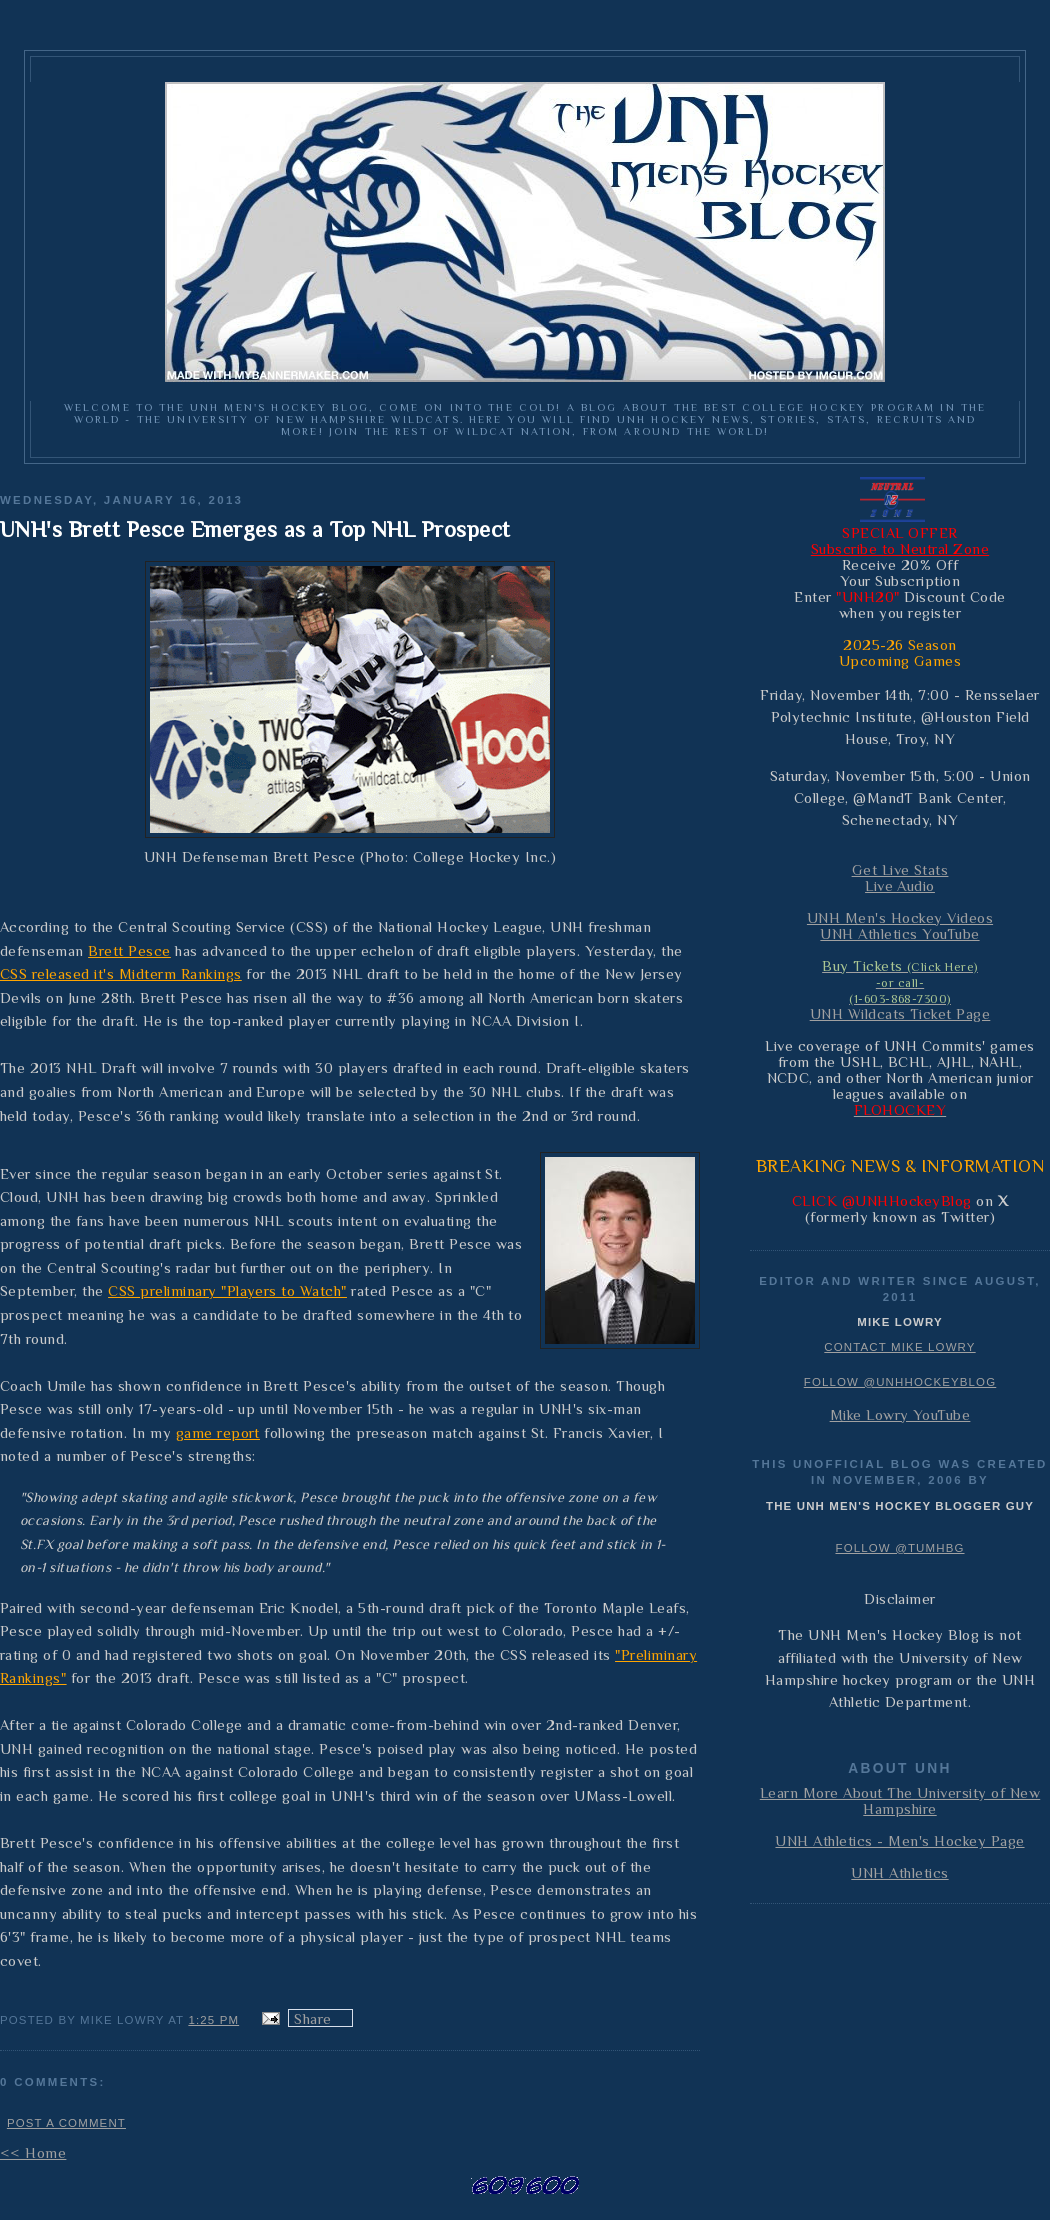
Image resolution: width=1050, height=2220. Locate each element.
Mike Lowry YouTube (900, 1415)
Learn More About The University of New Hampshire (900, 1801)
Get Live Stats (900, 870)
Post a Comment (66, 2123)
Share (312, 2019)
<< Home (33, 2153)
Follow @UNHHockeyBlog (900, 1382)
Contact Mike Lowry (899, 1347)
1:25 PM (213, 2020)
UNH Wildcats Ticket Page (900, 1014)
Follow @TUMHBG (899, 1548)
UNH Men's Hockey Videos (900, 918)
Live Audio (900, 886)
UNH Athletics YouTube (899, 934)
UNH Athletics (899, 1873)
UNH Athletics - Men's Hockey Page (899, 1841)
